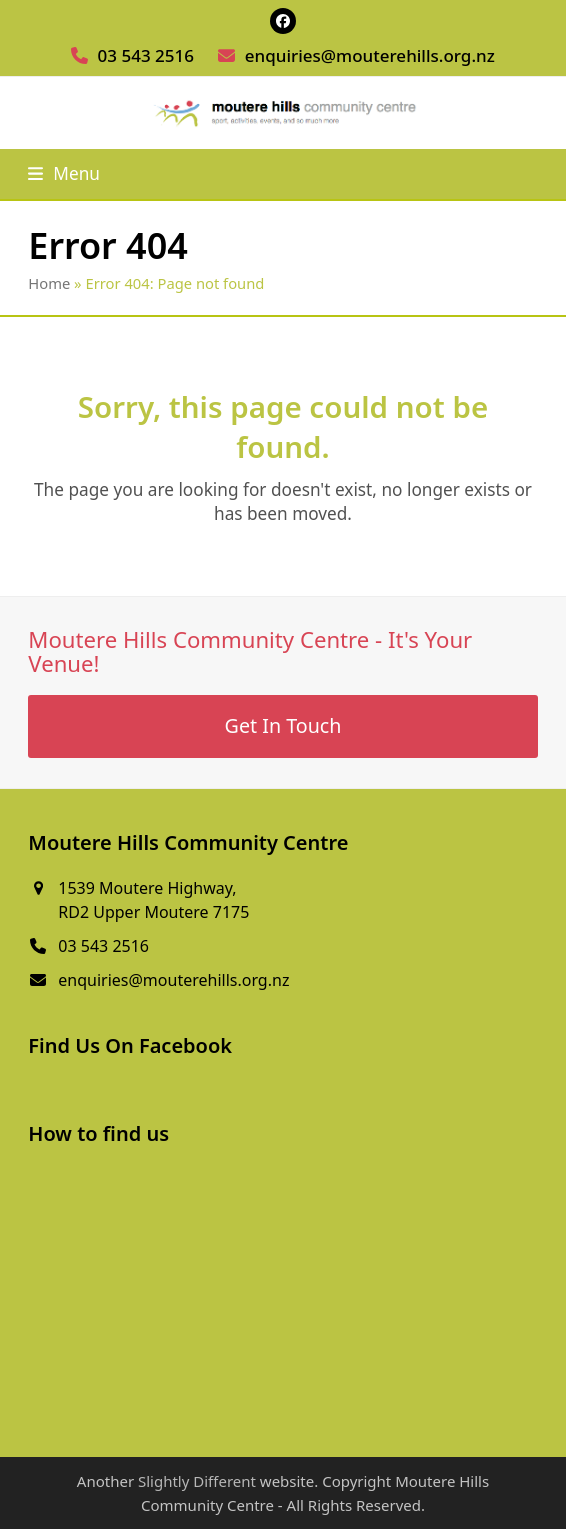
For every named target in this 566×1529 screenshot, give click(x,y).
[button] (64, 173)
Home (49, 283)
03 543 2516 (146, 55)
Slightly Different (197, 1481)
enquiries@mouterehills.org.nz (370, 55)
